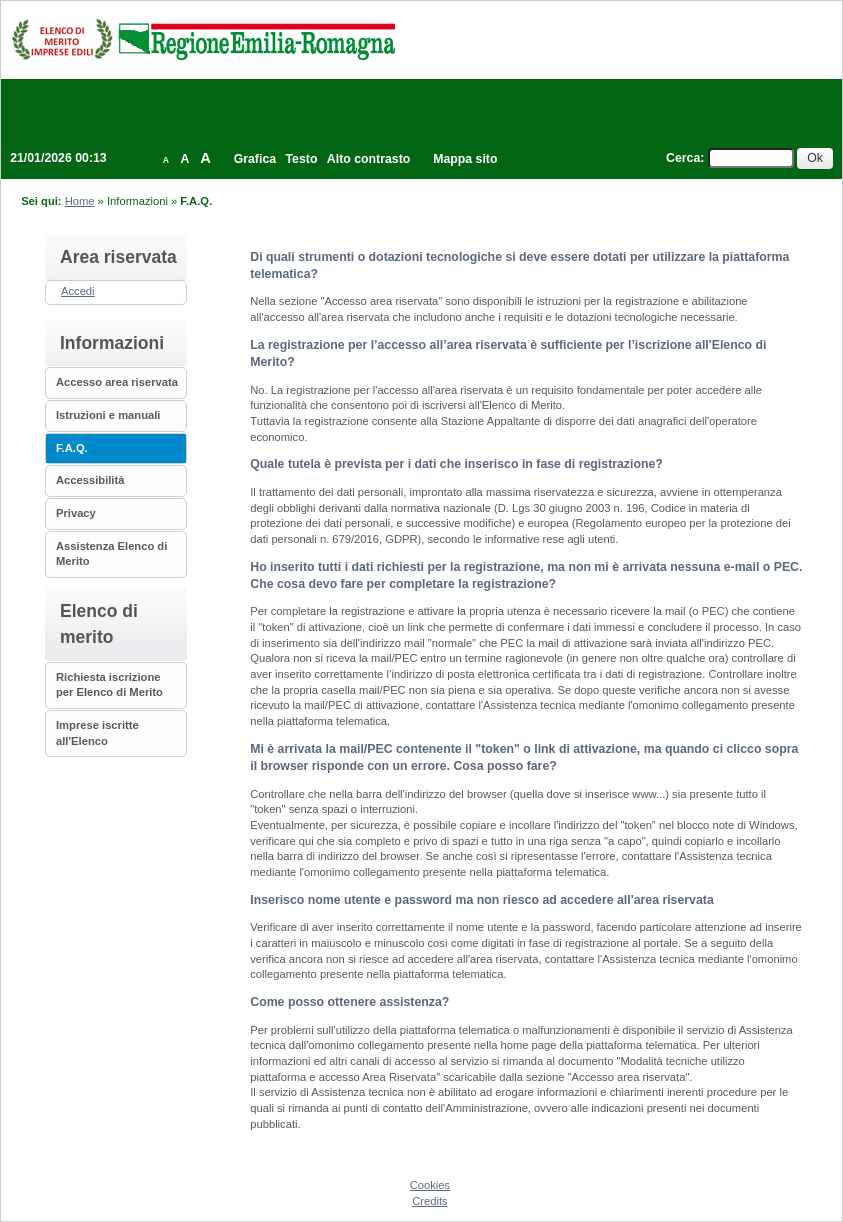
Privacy (76, 513)
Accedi (78, 291)
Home (80, 201)
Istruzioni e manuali (108, 415)
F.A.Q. (72, 448)
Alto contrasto (368, 159)
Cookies (430, 1185)
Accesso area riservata (117, 382)
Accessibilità (90, 480)
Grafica (255, 159)
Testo (302, 159)
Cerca (683, 158)
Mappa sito (465, 159)
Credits (429, 1201)
